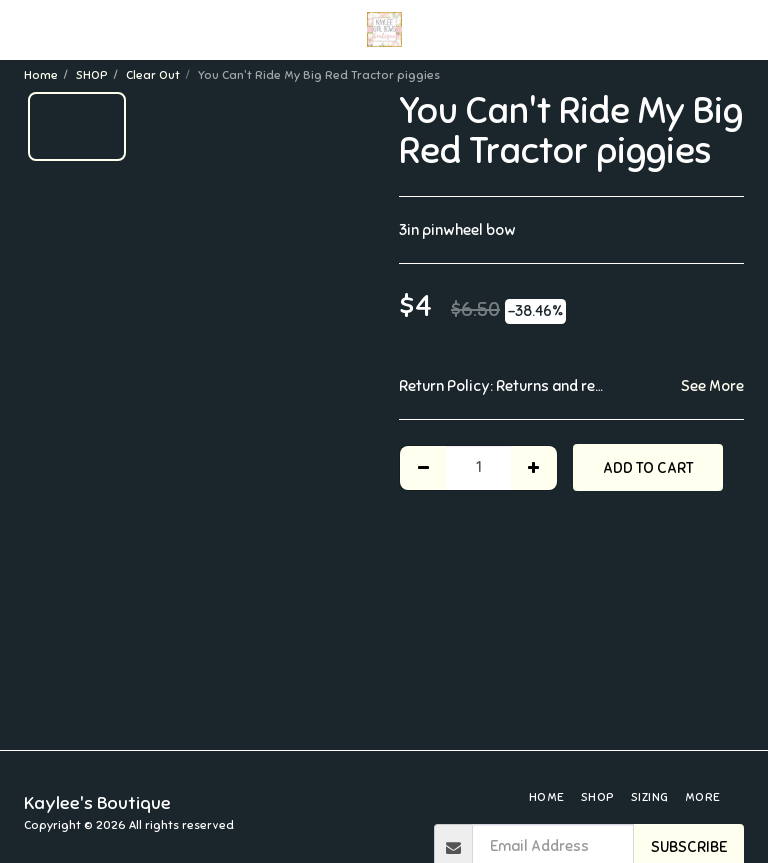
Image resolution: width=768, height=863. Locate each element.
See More (712, 386)
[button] (22, 28)
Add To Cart (648, 468)
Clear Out (153, 75)
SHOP (92, 75)
